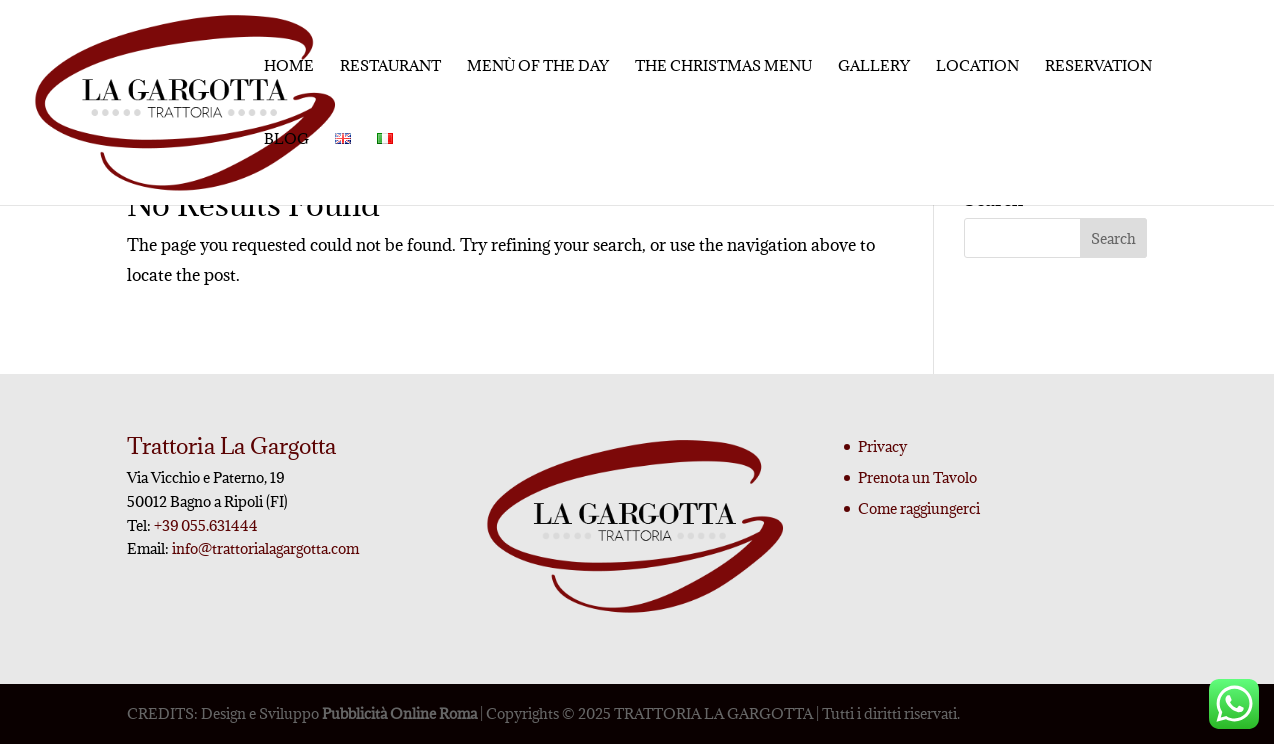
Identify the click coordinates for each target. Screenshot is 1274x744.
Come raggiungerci (919, 508)
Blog (286, 140)
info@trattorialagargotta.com (265, 548)
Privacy (882, 446)
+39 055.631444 (204, 525)
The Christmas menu (723, 67)
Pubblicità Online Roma (399, 713)
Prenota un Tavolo (917, 477)
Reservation (1098, 67)
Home (289, 67)
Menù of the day (538, 67)
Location (977, 67)
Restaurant (390, 67)
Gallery (874, 67)
